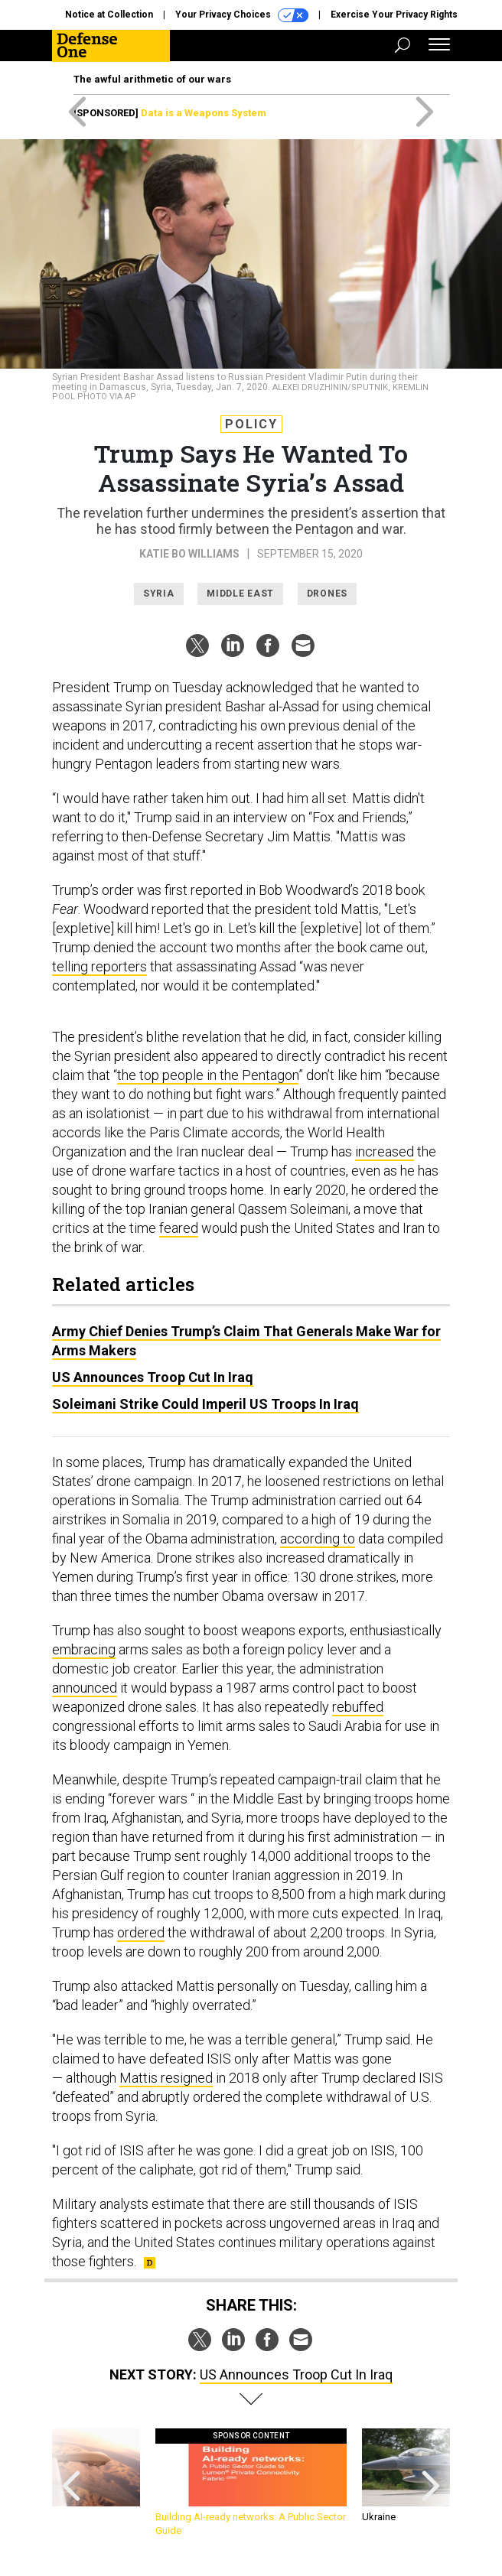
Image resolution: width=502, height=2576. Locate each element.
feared (178, 1228)
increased (384, 1151)
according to (317, 1538)
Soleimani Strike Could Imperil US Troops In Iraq (205, 1404)
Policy (251, 424)
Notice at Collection (109, 14)
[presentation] (71, 2483)
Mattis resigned (166, 2078)
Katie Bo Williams (189, 554)
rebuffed (357, 1707)
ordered (141, 1932)
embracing (84, 1649)
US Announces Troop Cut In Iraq (152, 1377)
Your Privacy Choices (241, 15)
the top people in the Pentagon (207, 1075)
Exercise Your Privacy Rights (394, 14)
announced (84, 1688)
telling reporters (99, 966)
